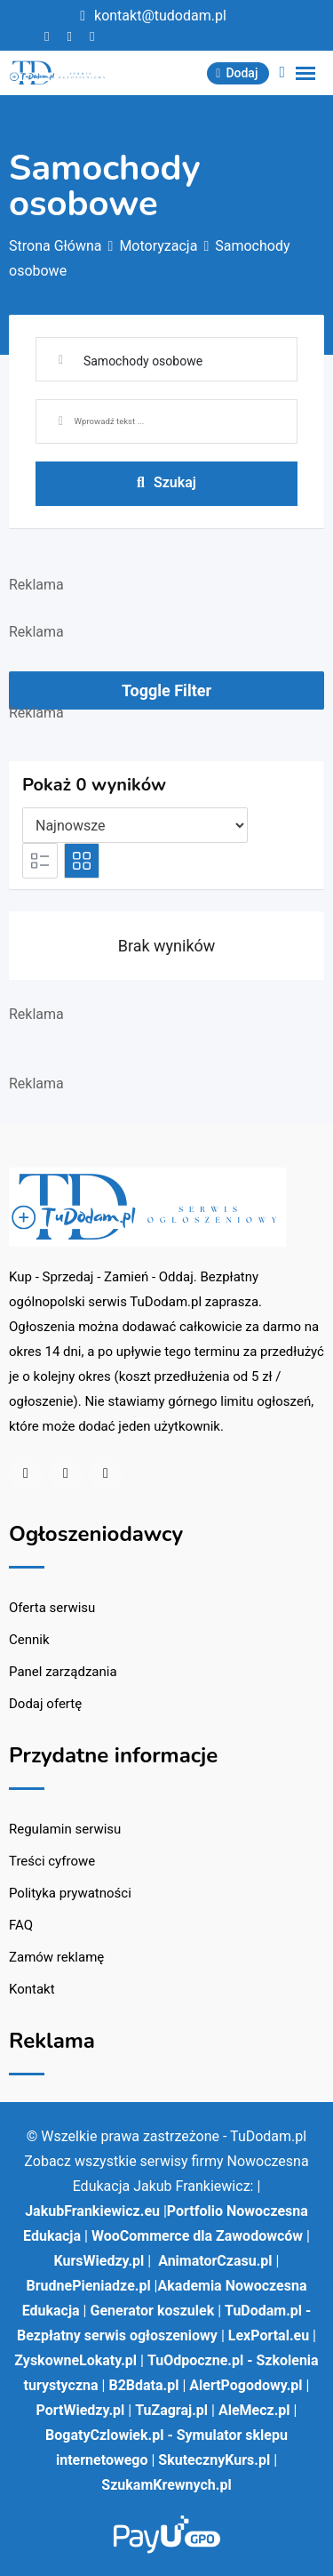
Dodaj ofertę (45, 1704)
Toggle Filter (166, 690)
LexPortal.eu (268, 2335)
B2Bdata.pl (143, 2385)
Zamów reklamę (56, 1957)
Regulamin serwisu (65, 1829)
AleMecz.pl (254, 2410)
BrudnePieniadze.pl (89, 2285)
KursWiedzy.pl (99, 2260)
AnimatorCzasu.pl (215, 2260)
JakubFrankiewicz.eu (92, 2211)
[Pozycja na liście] (135, 825)
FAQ (21, 1925)
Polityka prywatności (70, 1893)
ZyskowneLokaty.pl (75, 2360)
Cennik (29, 1640)
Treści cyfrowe (52, 1861)
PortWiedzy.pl (80, 2410)
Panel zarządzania (63, 1672)
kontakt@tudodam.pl (160, 15)
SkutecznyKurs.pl (214, 2460)
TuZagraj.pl (171, 2410)
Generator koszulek (152, 2310)
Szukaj (166, 482)
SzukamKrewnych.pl (166, 2484)
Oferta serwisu (52, 1608)
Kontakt (32, 1989)
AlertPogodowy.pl (245, 2385)
